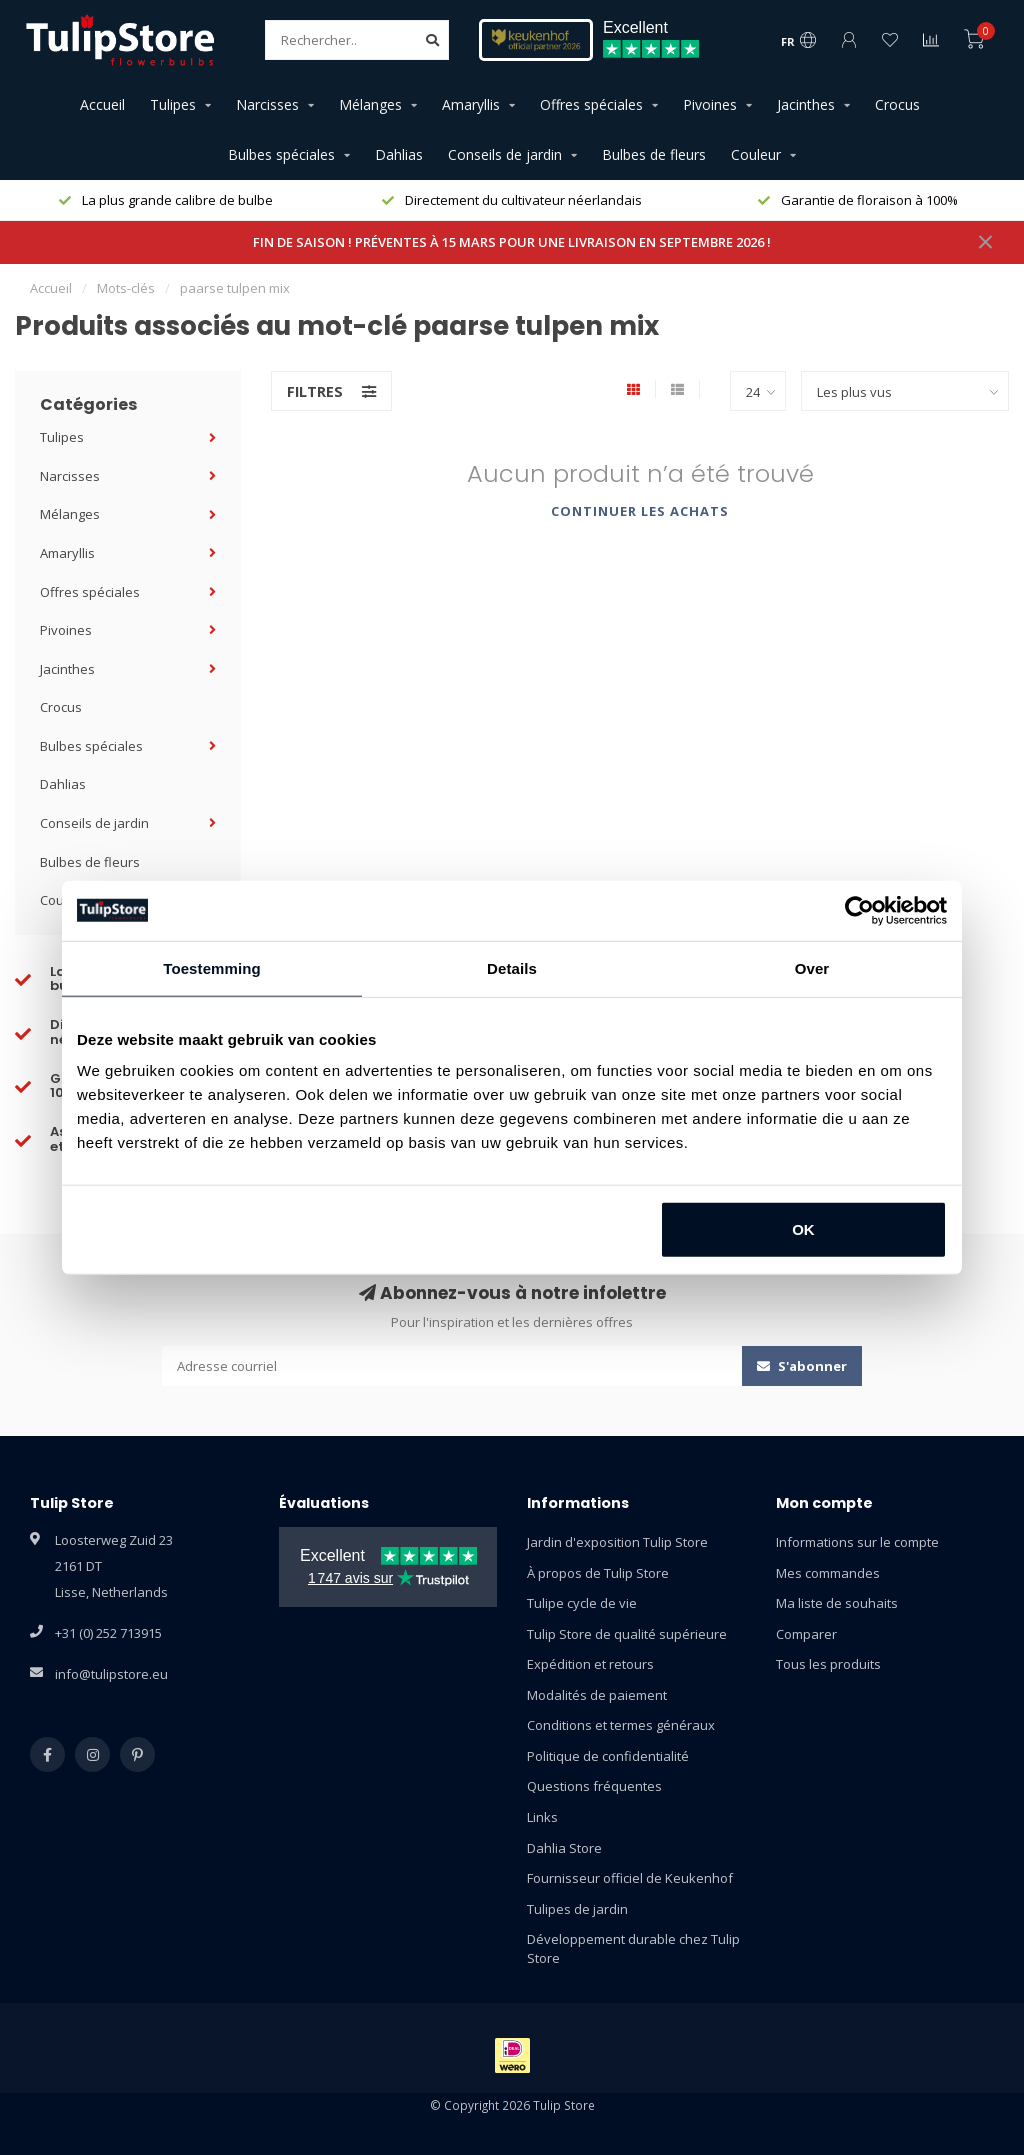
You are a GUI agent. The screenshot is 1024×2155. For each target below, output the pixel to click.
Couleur (756, 154)
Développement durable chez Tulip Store (633, 1948)
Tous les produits (828, 1664)
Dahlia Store (564, 1848)
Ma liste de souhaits (837, 1603)
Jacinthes (806, 104)
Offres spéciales (591, 104)
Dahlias (399, 154)
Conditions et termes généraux (621, 1725)
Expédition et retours (590, 1664)
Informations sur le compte (857, 1542)
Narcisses (267, 104)
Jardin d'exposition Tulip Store (617, 1542)
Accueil (102, 104)
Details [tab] (512, 967)
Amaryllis (471, 104)
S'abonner (802, 1366)
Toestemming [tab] (212, 967)
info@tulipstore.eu (111, 1674)
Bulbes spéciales (281, 154)
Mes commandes (828, 1573)
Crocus (897, 104)
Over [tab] (812, 967)
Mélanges (370, 104)
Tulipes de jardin (577, 1909)
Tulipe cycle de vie (582, 1603)
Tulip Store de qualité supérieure (627, 1634)
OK (803, 1229)
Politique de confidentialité (608, 1756)
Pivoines (710, 104)
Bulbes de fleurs (654, 154)
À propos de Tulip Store (598, 1573)
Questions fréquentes (594, 1786)
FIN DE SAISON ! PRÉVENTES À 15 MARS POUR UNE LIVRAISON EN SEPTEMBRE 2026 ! (512, 242)
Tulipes (173, 104)
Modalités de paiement (597, 1695)
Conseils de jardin (505, 154)
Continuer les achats (640, 511)
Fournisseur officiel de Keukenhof (630, 1878)
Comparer (806, 1634)
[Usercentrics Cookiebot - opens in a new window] (859, 910)
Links (542, 1817)
